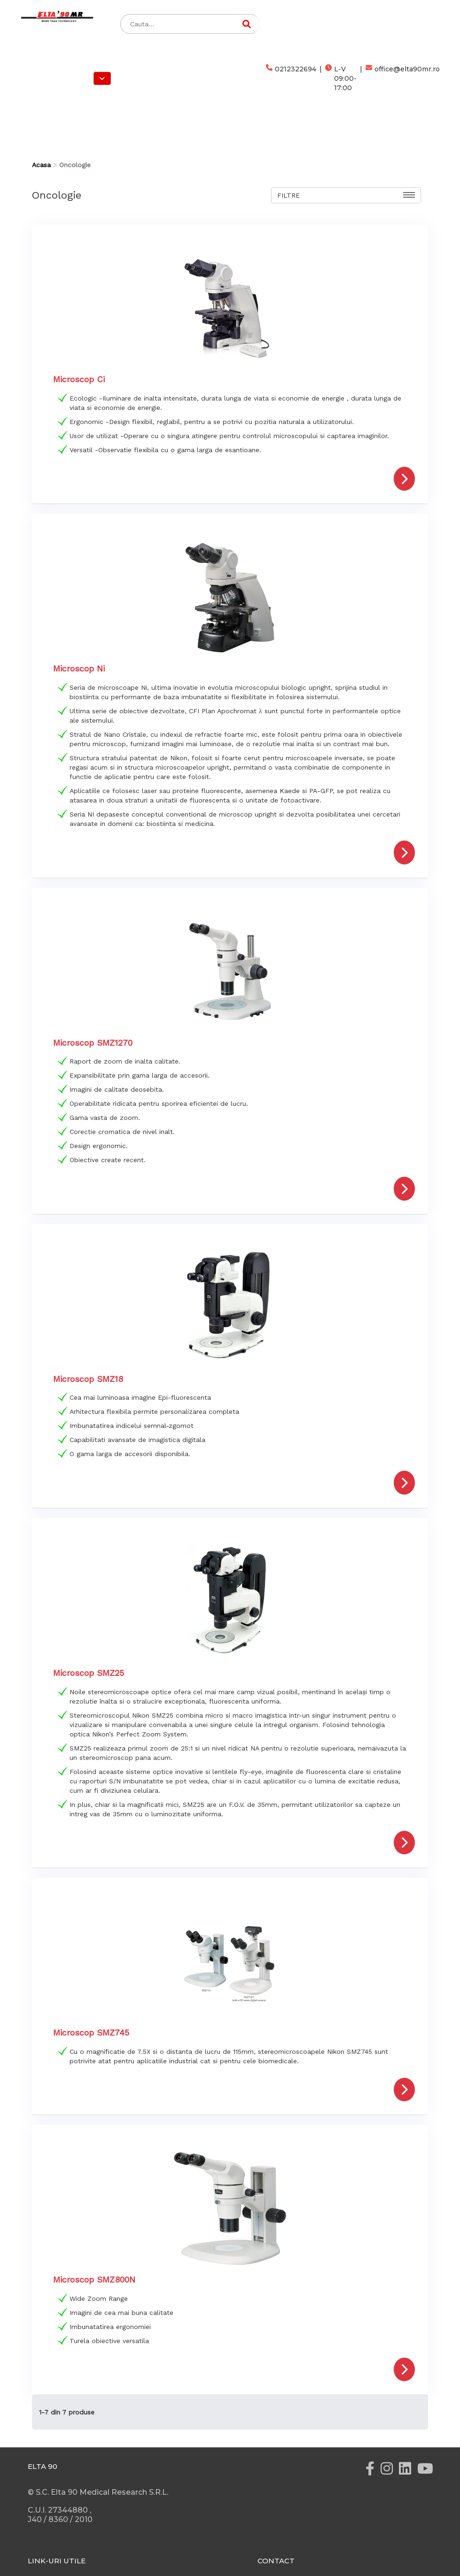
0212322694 (291, 78)
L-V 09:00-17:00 (341, 78)
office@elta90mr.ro (403, 78)
